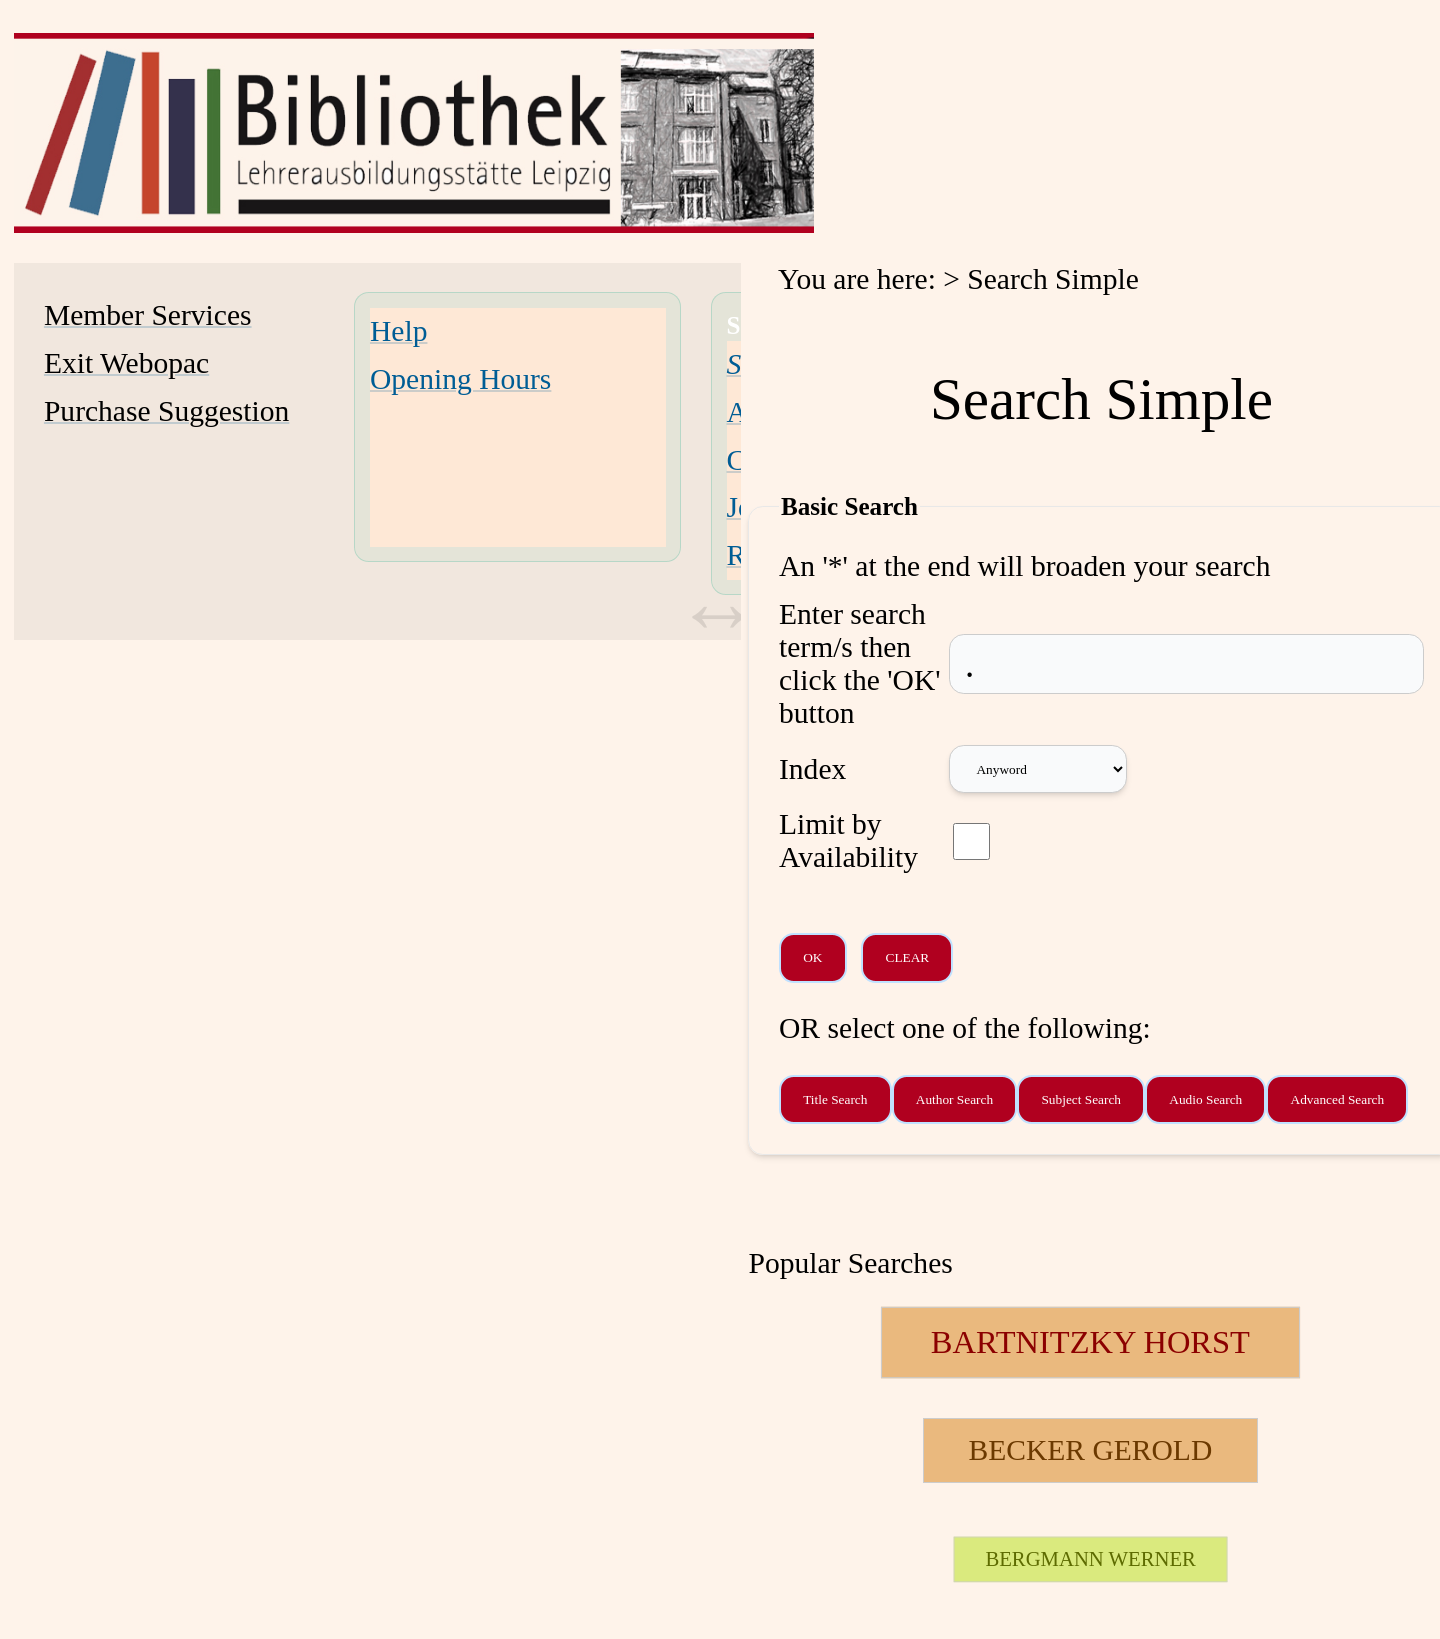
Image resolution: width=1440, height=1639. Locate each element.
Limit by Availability (848, 840)
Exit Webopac (126, 363)
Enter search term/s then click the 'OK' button (860, 663)
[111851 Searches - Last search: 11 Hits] (1090, 1450)
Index (812, 769)
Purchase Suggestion (166, 411)
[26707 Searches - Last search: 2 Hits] (1090, 1559)
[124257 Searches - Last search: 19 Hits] (1090, 1342)
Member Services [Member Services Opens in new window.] (148, 315)
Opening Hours (460, 379)
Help (398, 331)
